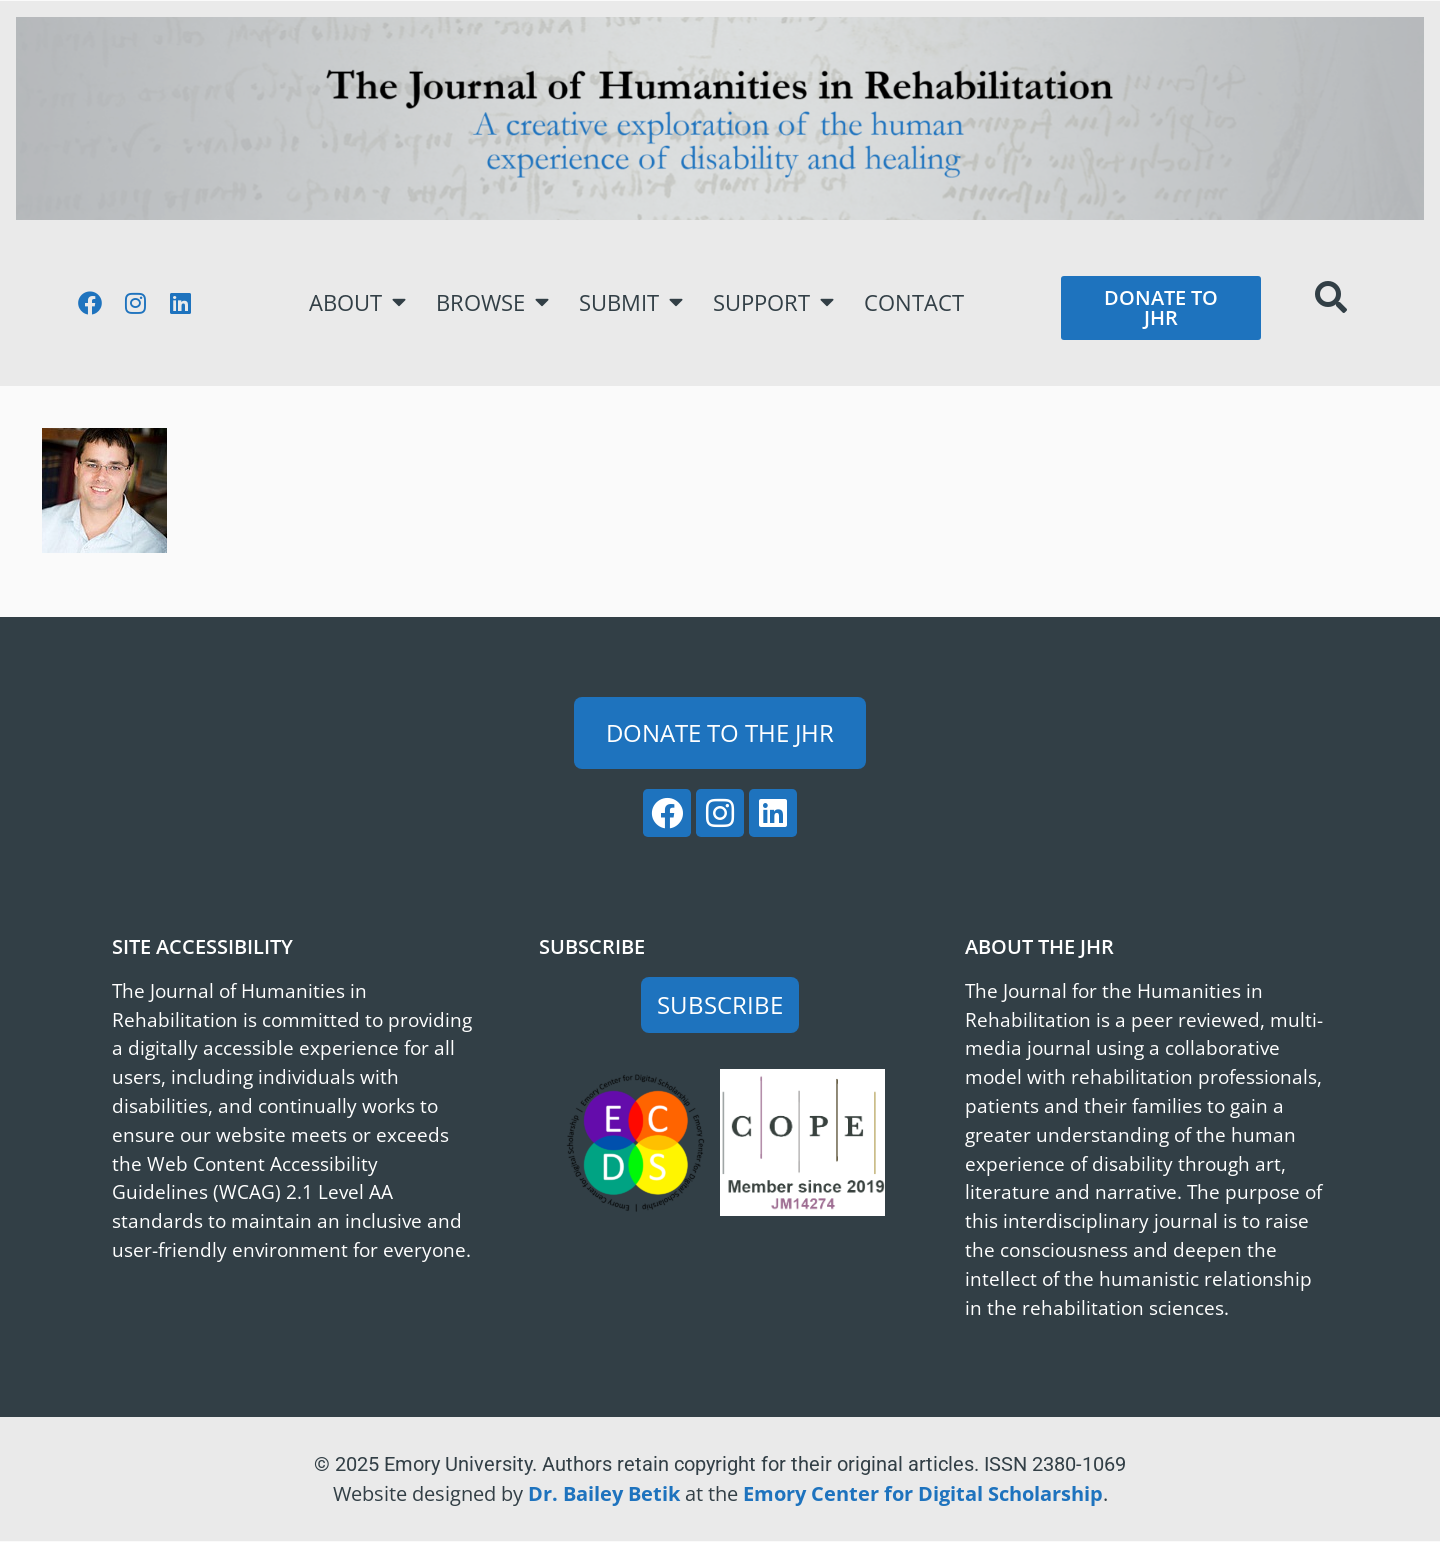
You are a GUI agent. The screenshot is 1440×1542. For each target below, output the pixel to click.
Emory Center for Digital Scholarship (923, 1493)
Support (773, 302)
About (357, 302)
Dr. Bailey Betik (604, 1493)
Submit (631, 302)
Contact (914, 302)
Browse (492, 302)
